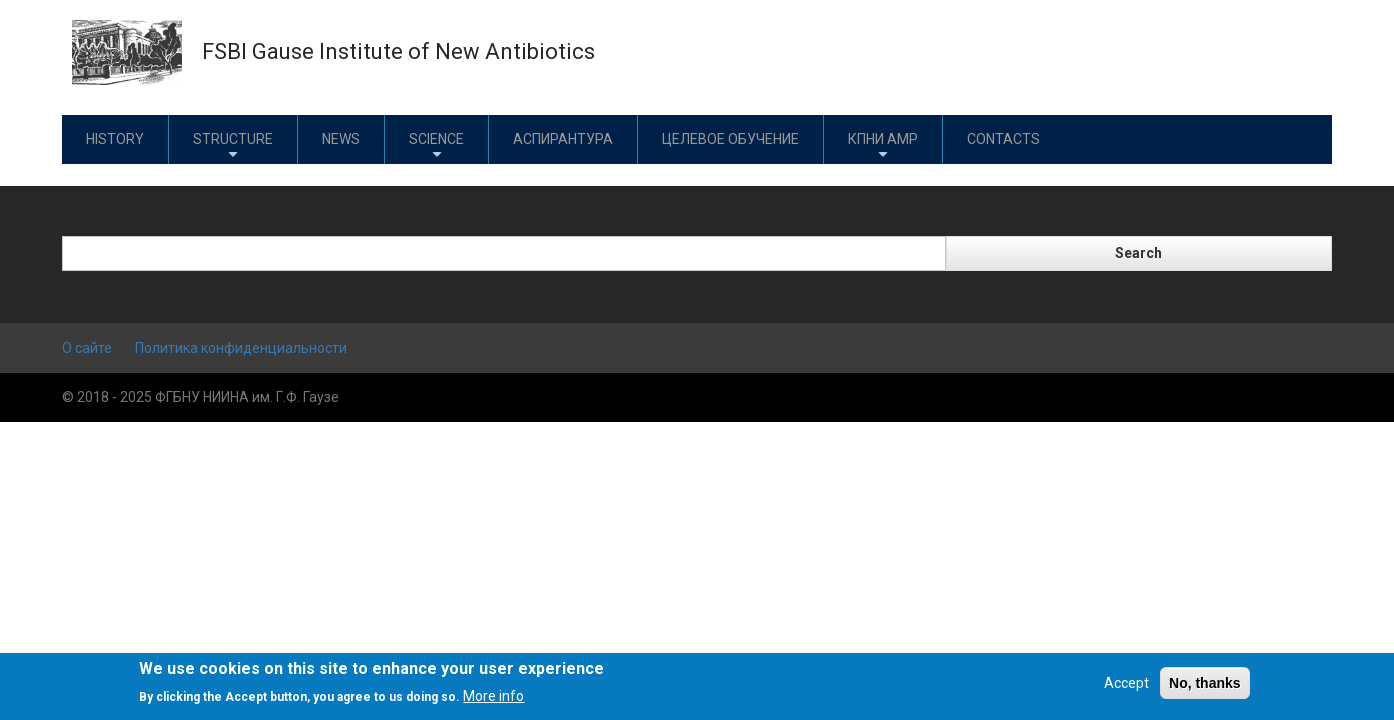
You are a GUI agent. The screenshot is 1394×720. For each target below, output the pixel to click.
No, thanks (1205, 683)
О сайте (87, 348)
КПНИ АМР (883, 146)
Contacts (1003, 139)
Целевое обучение (730, 139)
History (115, 139)
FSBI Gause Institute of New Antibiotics (398, 51)
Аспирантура (563, 139)
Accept (1126, 683)
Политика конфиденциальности (241, 348)
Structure (233, 146)
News (341, 139)
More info (493, 696)
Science (436, 146)
